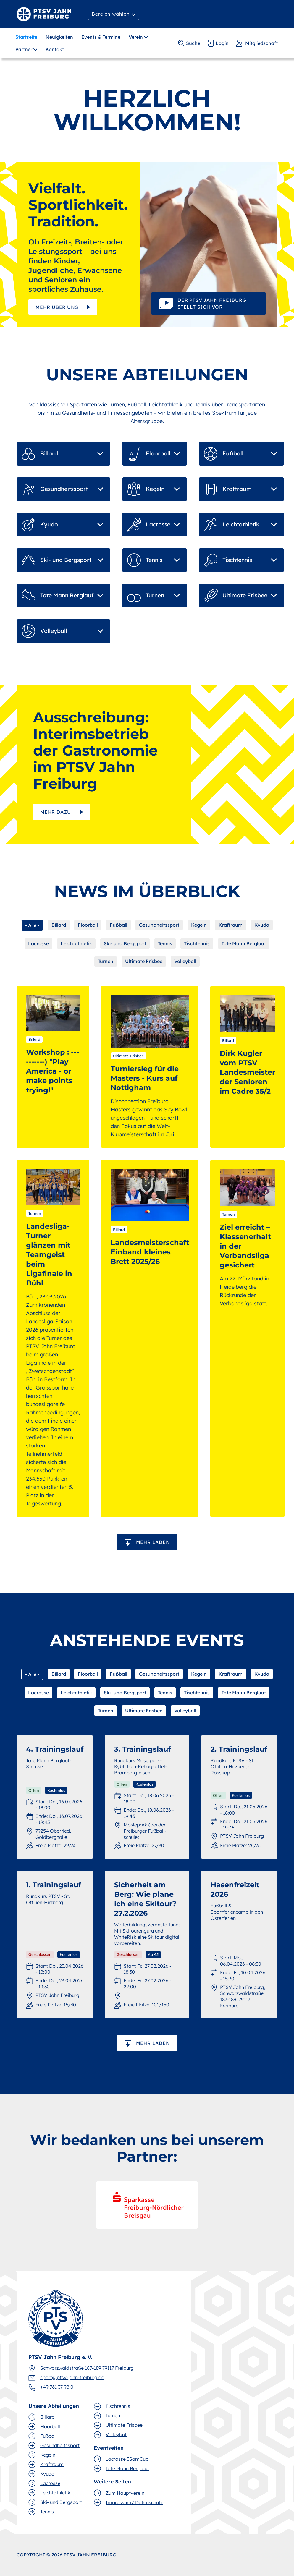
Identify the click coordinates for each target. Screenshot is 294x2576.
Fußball (118, 925)
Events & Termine (100, 37)
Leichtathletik (76, 943)
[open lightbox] (208, 244)
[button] (113, 14)
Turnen (105, 961)
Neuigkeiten (59, 37)
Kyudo (261, 925)
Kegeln (199, 925)
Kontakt (55, 49)
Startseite (26, 37)
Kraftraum (231, 925)
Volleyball (185, 961)
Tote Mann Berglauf (244, 943)
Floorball (88, 925)
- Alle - (32, 925)
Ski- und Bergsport (125, 943)
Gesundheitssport (159, 925)
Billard (58, 925)
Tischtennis (197, 943)
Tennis (165, 943)
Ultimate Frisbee (143, 961)
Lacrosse (38, 943)
